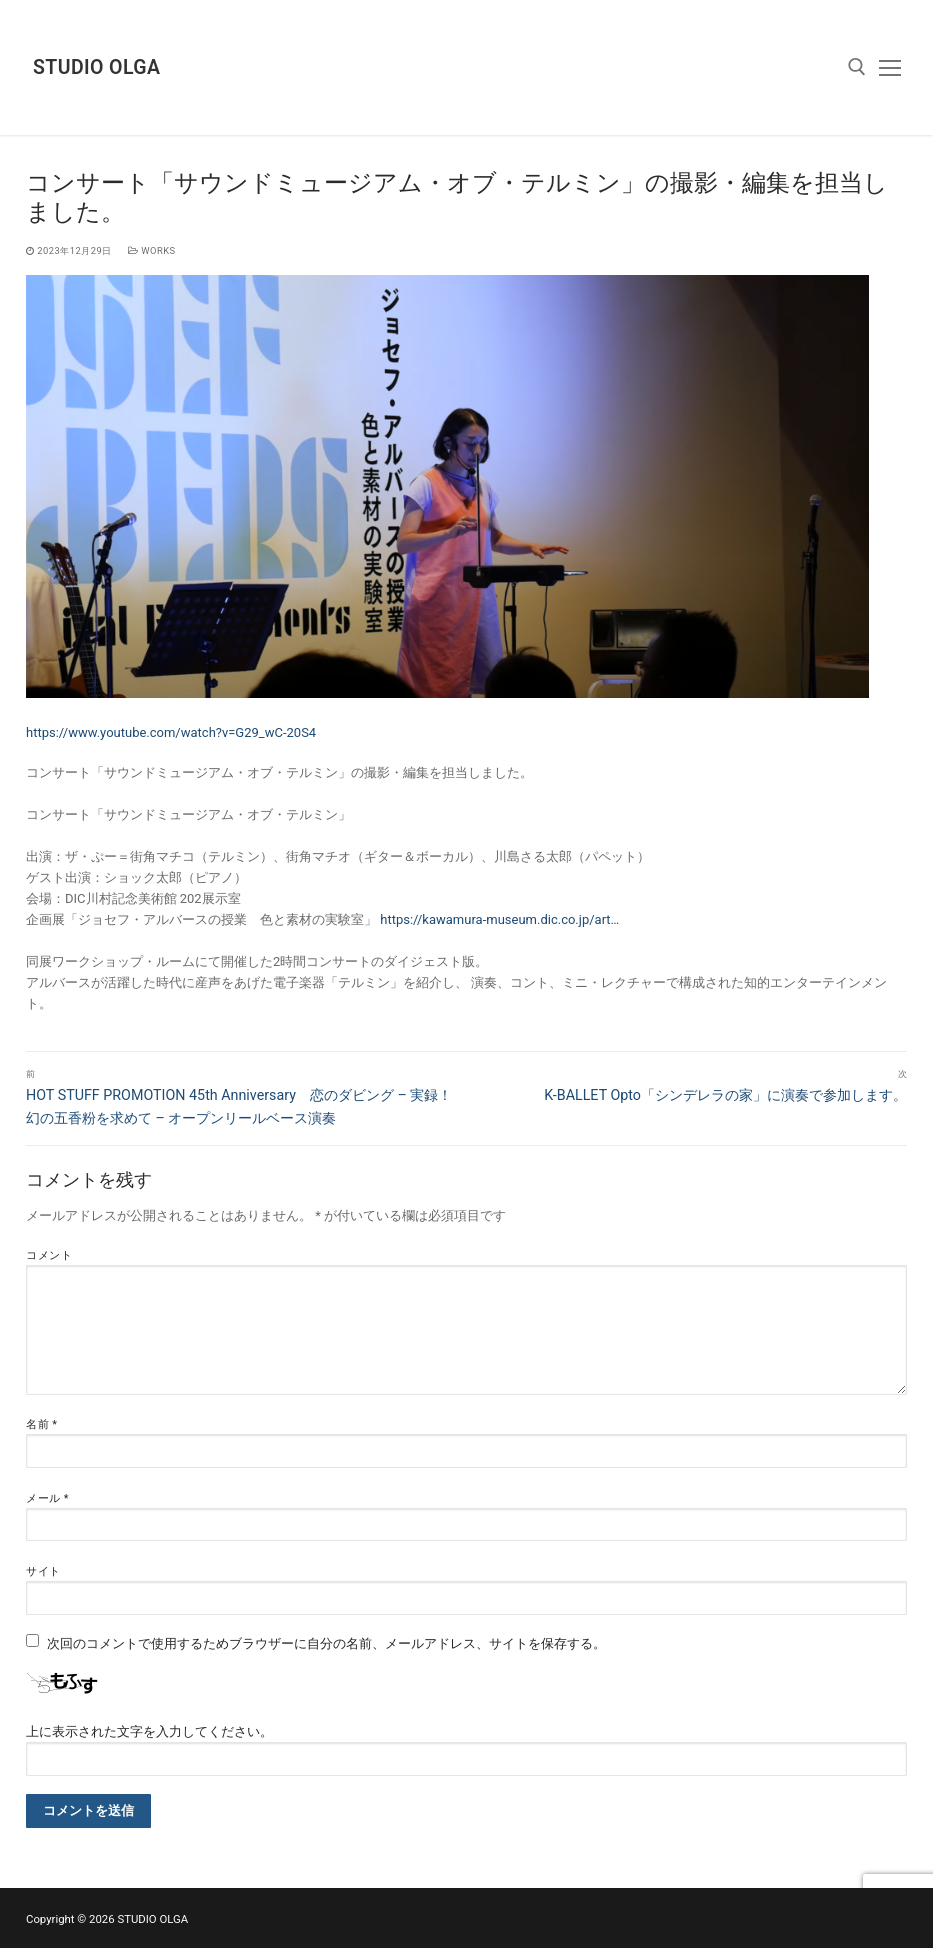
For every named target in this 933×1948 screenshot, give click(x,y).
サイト (43, 1571)
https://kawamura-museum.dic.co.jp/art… (499, 919)
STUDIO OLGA (96, 67)
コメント (49, 1255)
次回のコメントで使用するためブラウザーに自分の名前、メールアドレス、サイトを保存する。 (326, 1643)
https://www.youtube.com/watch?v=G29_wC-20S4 (171, 732)
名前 (42, 1424)
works (152, 250)
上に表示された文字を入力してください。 (149, 1731)
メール (47, 1498)
